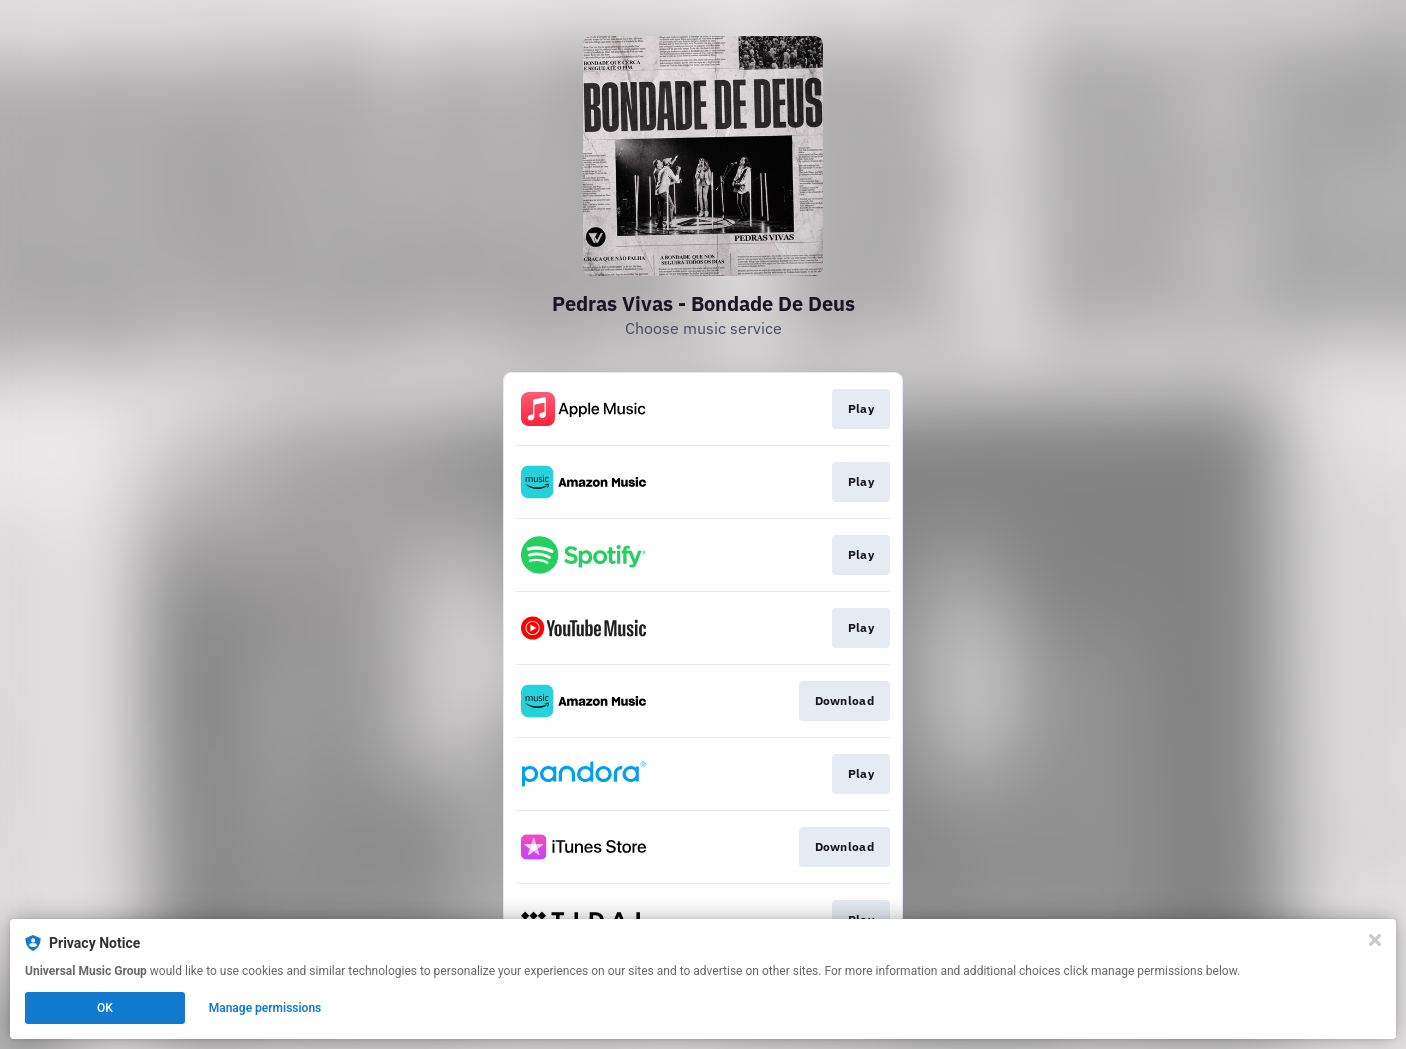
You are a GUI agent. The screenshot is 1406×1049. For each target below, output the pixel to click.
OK (105, 1008)
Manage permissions (265, 1008)
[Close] (1375, 940)
